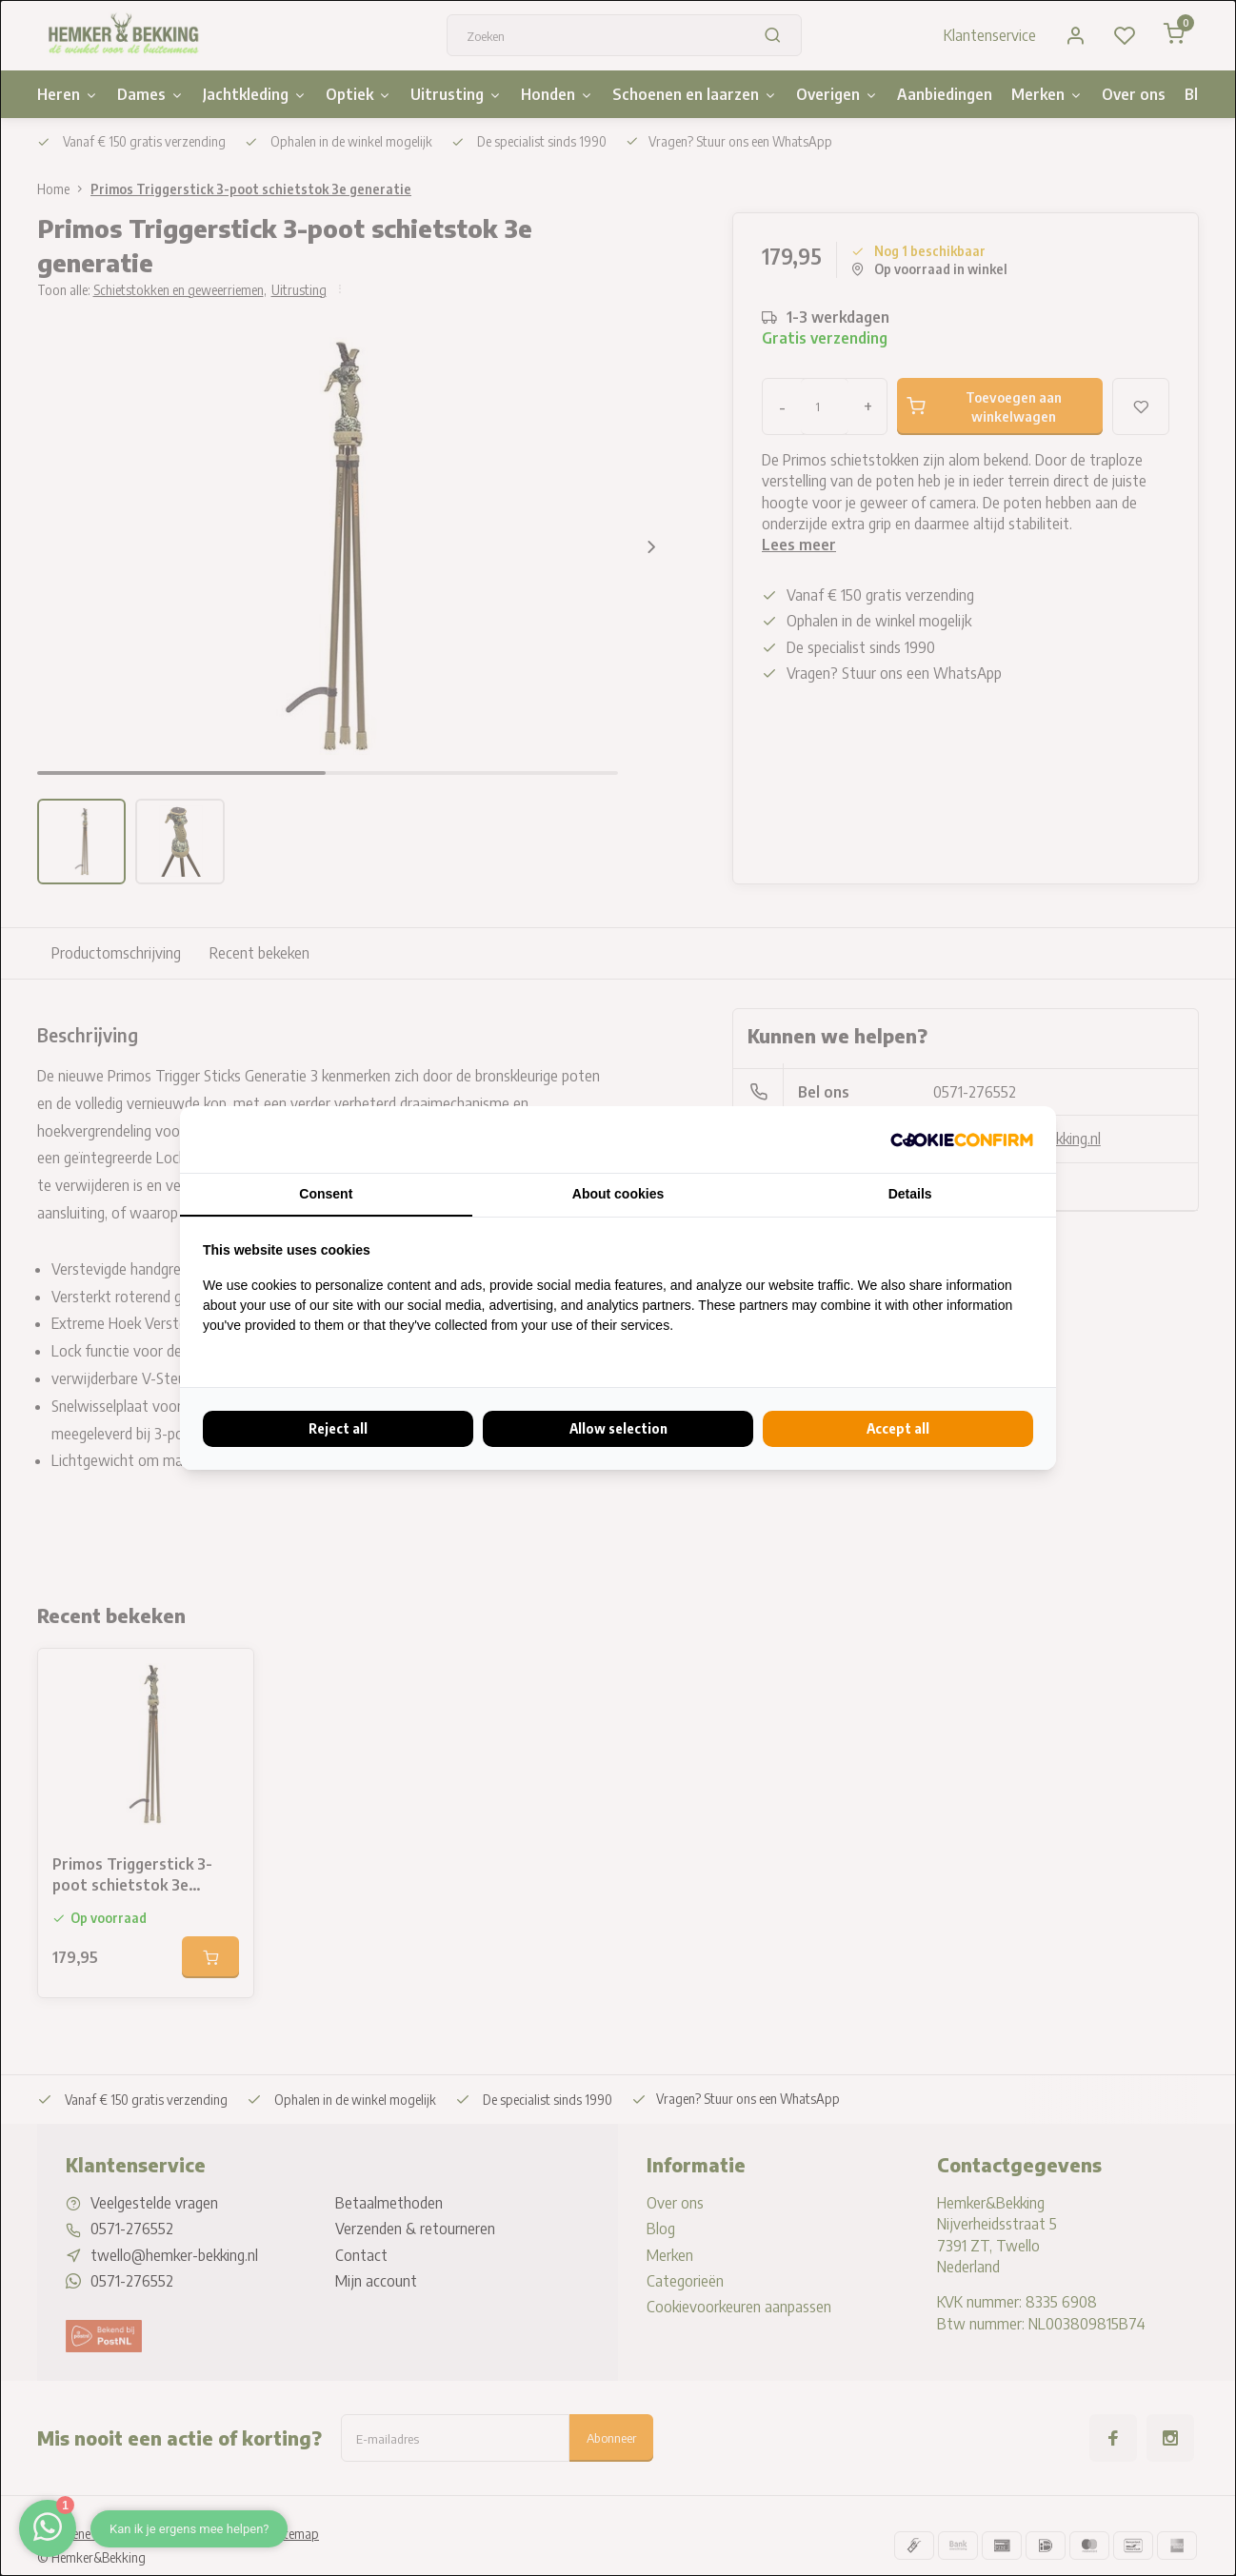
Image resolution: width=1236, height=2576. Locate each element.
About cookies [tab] (618, 1193)
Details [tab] (910, 1193)
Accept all (898, 1428)
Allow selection (618, 1428)
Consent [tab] (325, 1193)
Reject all (338, 1428)
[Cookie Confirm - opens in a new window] (961, 1139)
